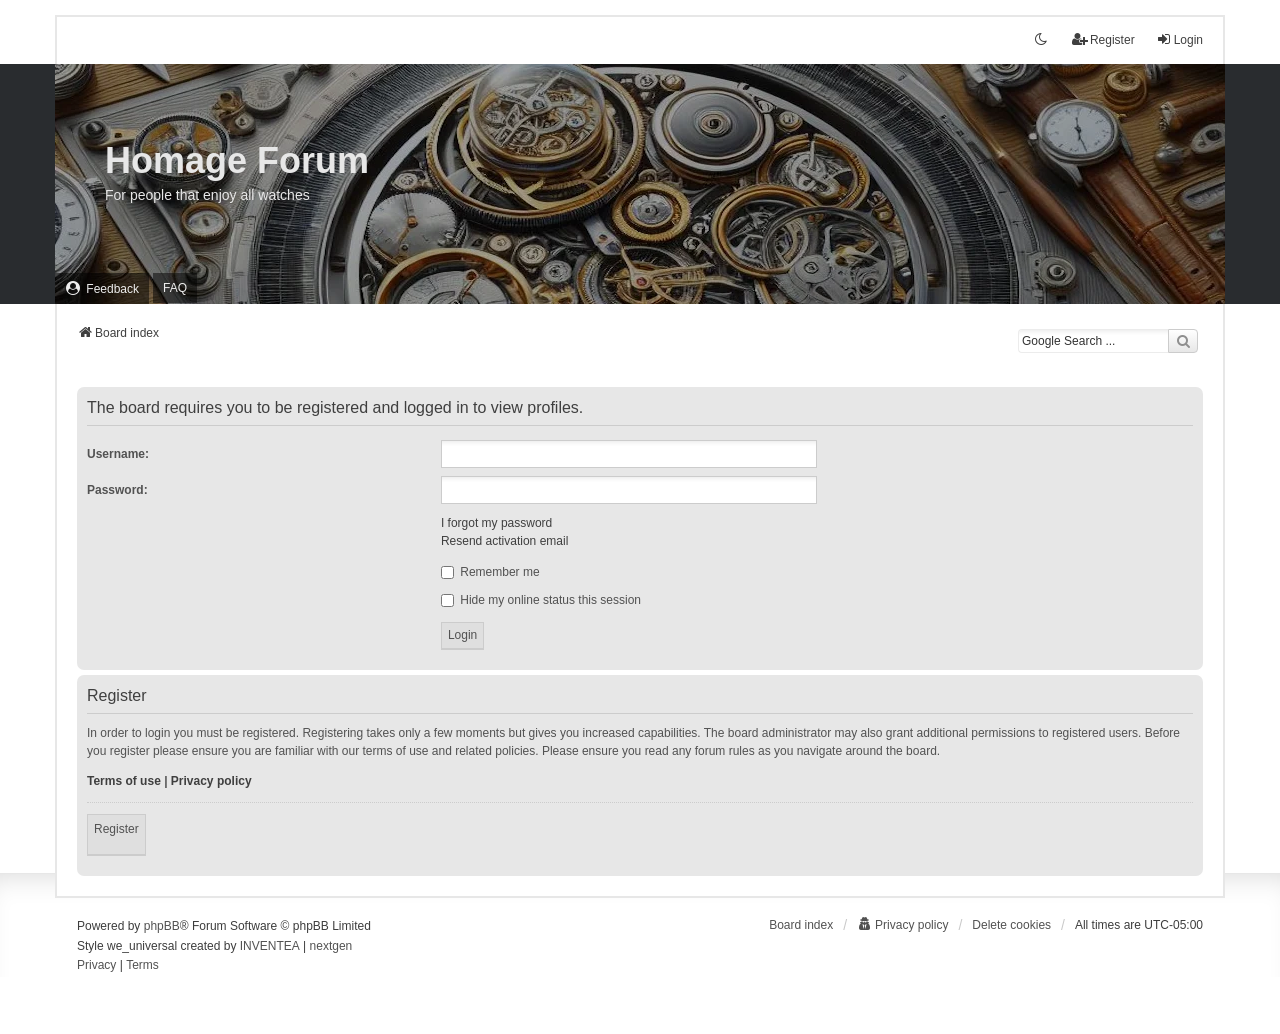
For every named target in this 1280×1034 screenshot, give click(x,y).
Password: (117, 490)
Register (116, 829)
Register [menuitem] (1103, 39)
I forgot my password (496, 523)
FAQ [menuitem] (175, 288)
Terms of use (124, 781)
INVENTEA (270, 946)
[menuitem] (102, 288)
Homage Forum (237, 160)
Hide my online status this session (541, 600)
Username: (118, 454)
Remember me (490, 572)
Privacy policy (211, 781)
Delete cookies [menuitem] (1011, 925)
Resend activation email (504, 541)
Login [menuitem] (1179, 39)
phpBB (162, 926)
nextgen (331, 946)
